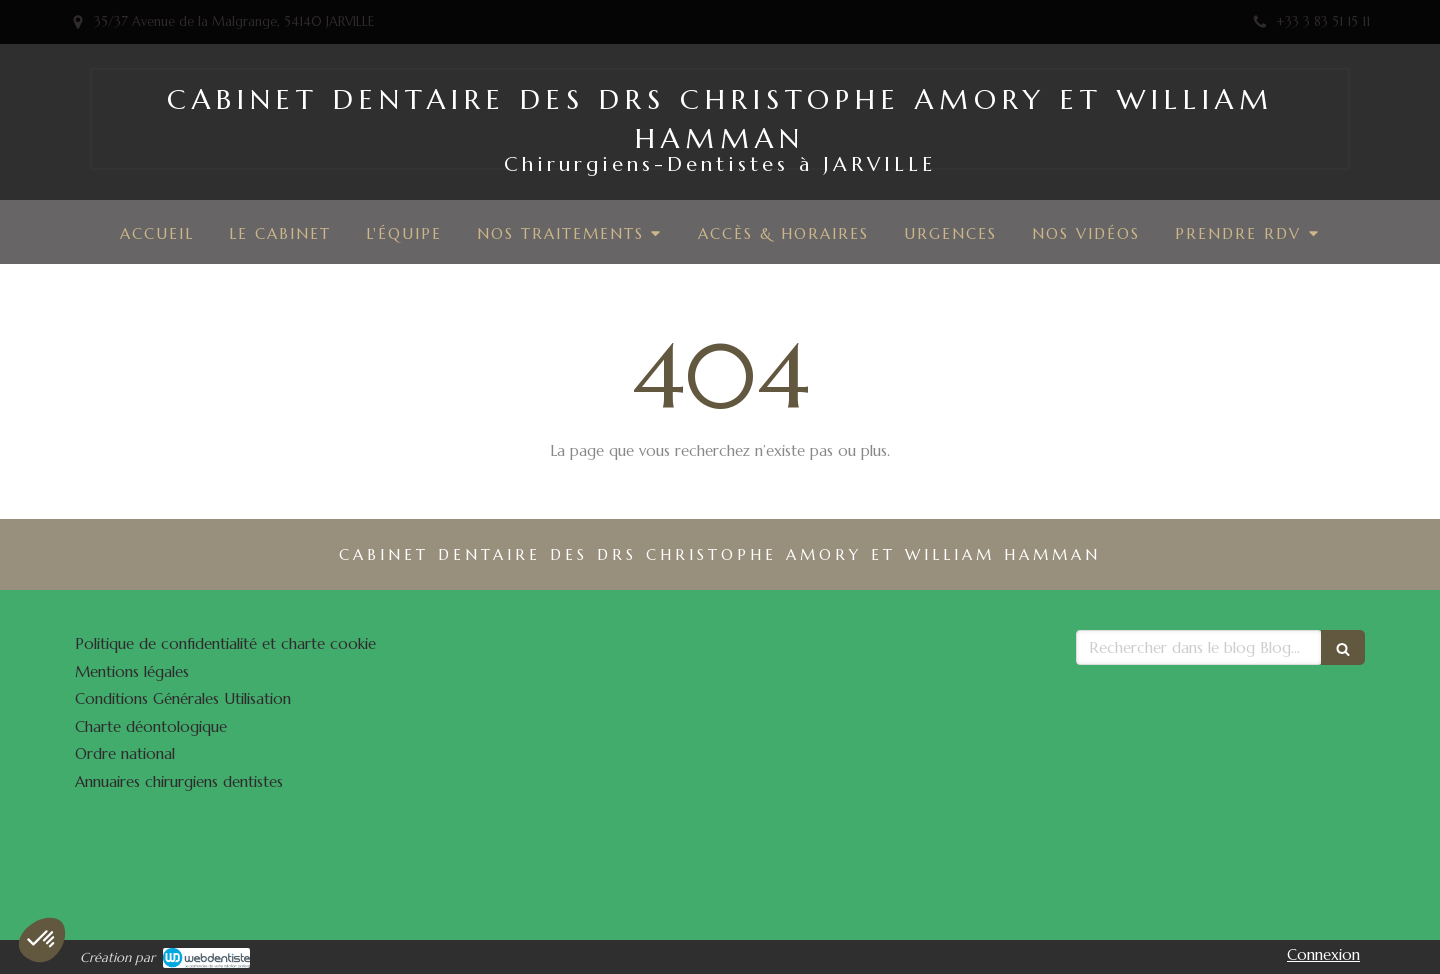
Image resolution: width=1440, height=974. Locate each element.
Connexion (1323, 954)
